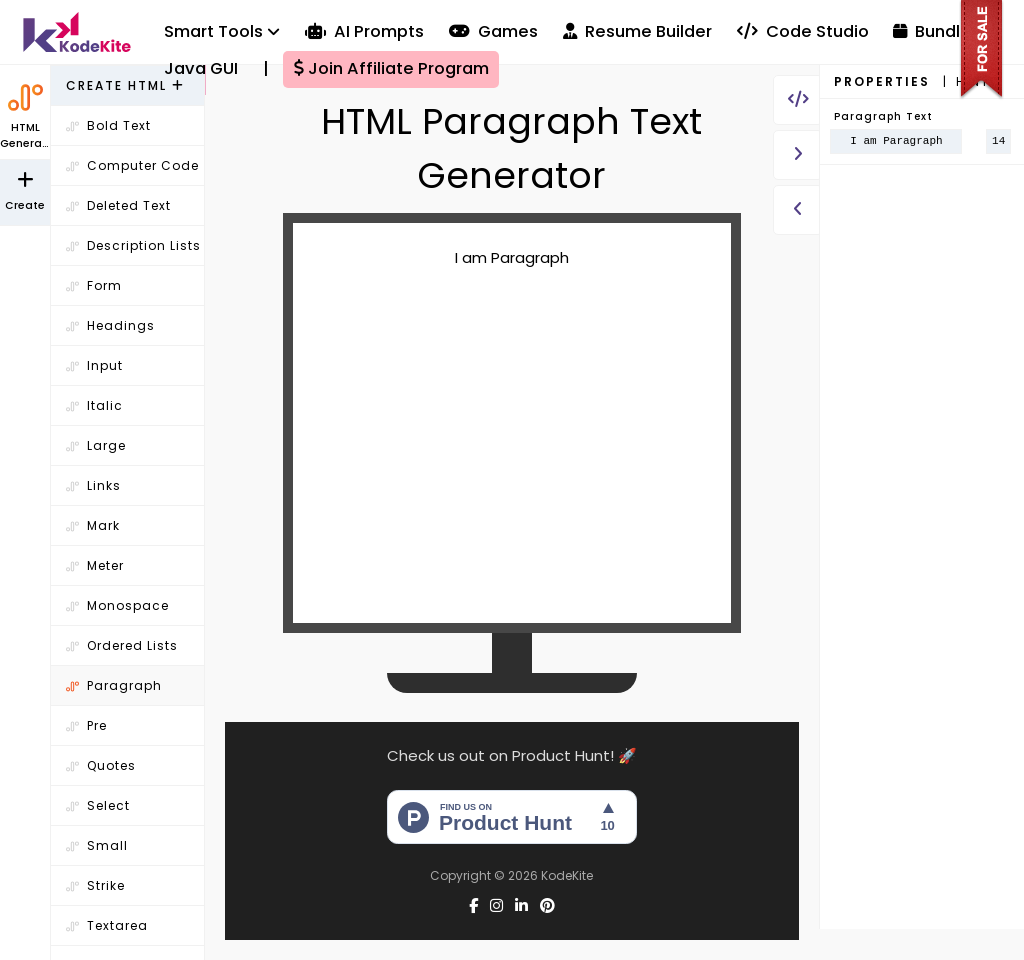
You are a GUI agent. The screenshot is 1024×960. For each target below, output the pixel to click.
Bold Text (108, 125)
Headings (110, 325)
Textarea (107, 925)
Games (493, 31)
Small (97, 845)
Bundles (936, 31)
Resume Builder (637, 31)
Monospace (117, 605)
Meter (95, 565)
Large (96, 445)
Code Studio (803, 31)
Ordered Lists (122, 645)
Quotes (101, 765)
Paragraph (114, 685)
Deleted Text (118, 205)
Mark (93, 525)
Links (93, 485)
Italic (94, 405)
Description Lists (133, 245)
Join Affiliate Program (391, 68)
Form (94, 285)
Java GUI (201, 68)
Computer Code (132, 165)
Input (94, 365)
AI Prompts (364, 31)
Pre (86, 725)
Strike (95, 885)
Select (98, 805)
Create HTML (125, 85)
